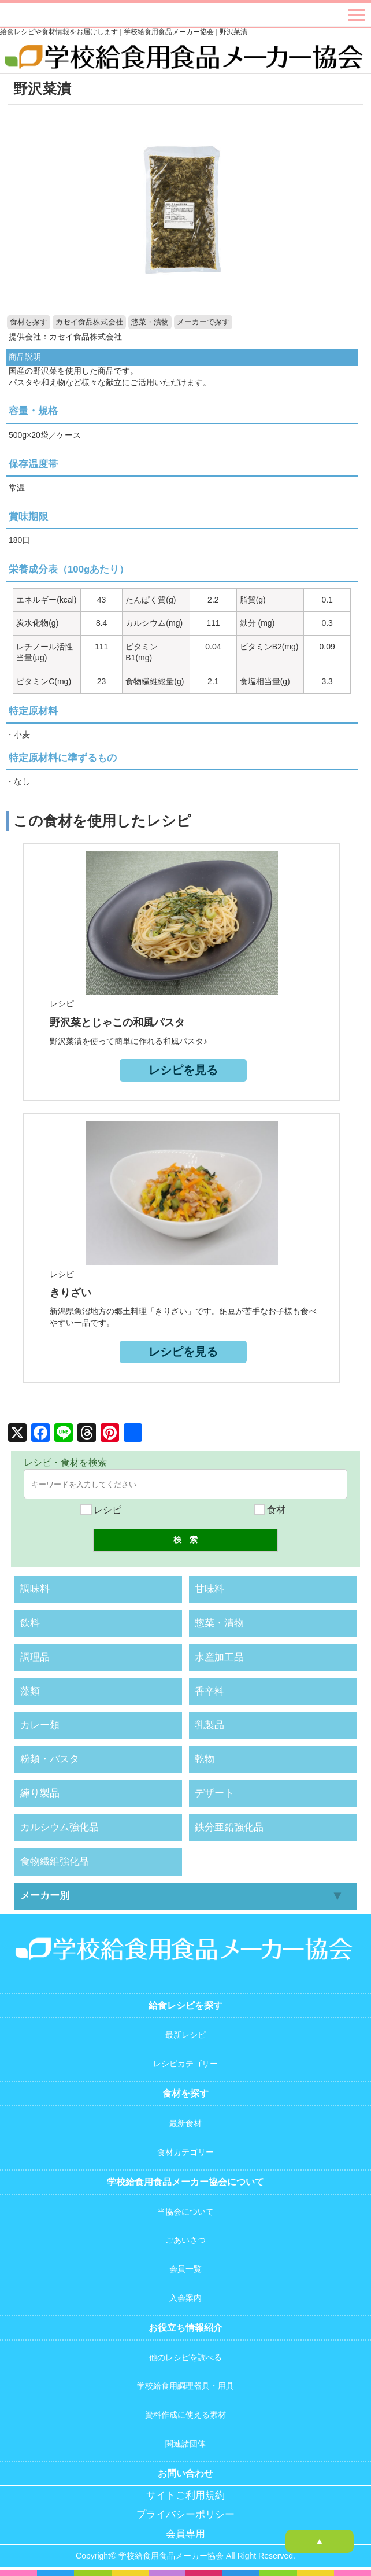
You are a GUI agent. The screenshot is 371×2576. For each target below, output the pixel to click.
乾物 (204, 1759)
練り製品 (40, 1793)
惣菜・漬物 (150, 322)
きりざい (70, 1292)
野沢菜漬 (42, 88)
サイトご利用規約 (185, 2495)
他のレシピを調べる (185, 2357)
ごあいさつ (185, 2240)
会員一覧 (185, 2269)
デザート (214, 1793)
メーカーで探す (203, 322)
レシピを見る (183, 1070)
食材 (269, 1510)
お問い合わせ (185, 2473)
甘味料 (209, 1589)
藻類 (30, 1691)
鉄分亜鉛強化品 (229, 1827)
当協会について (185, 2211)
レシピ (101, 1510)
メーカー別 (44, 1895)
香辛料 (209, 1691)
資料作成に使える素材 (185, 2414)
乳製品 (209, 1724)
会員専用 (185, 2534)
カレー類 (40, 1724)
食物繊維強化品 (54, 1861)
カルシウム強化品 (59, 1827)
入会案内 (185, 2297)
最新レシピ (185, 2034)
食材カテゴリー (185, 2152)
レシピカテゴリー (185, 2063)
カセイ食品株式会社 (89, 322)
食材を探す (28, 322)
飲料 (30, 1623)
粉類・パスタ (49, 1759)
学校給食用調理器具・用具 (185, 2385)
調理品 (35, 1657)
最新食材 (185, 2123)
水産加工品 (219, 1657)
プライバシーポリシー (185, 2514)
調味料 (35, 1589)
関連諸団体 (185, 2443)
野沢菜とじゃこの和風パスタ (117, 1022)
